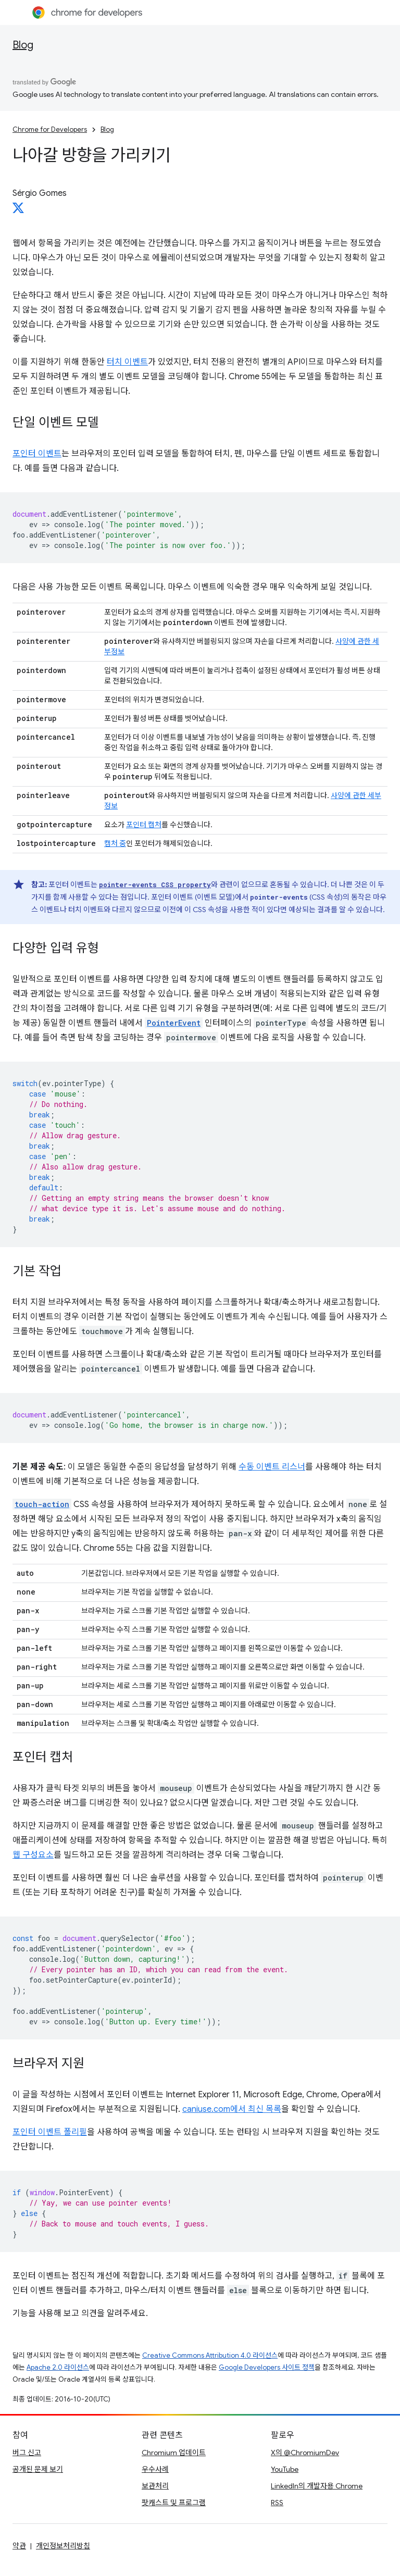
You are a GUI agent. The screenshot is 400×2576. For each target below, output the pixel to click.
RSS (277, 2502)
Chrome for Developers (49, 129)
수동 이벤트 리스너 (272, 1467)
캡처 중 (115, 843)
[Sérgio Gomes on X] (18, 211)
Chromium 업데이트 (174, 2452)
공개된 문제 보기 (37, 2469)
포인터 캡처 (143, 824)
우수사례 (155, 2469)
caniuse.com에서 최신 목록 (231, 2109)
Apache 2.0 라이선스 (58, 2367)
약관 (19, 2546)
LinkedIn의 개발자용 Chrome (316, 2486)
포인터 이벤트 (36, 454)
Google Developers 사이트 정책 (267, 2367)
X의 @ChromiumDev (305, 2452)
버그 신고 (26, 2452)
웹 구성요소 (33, 1855)
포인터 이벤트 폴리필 (49, 2132)
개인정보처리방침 (63, 2546)
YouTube (284, 2469)
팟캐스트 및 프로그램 (174, 2502)
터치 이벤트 (127, 362)
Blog (22, 45)
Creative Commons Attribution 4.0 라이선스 (210, 2355)
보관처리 (155, 2486)
